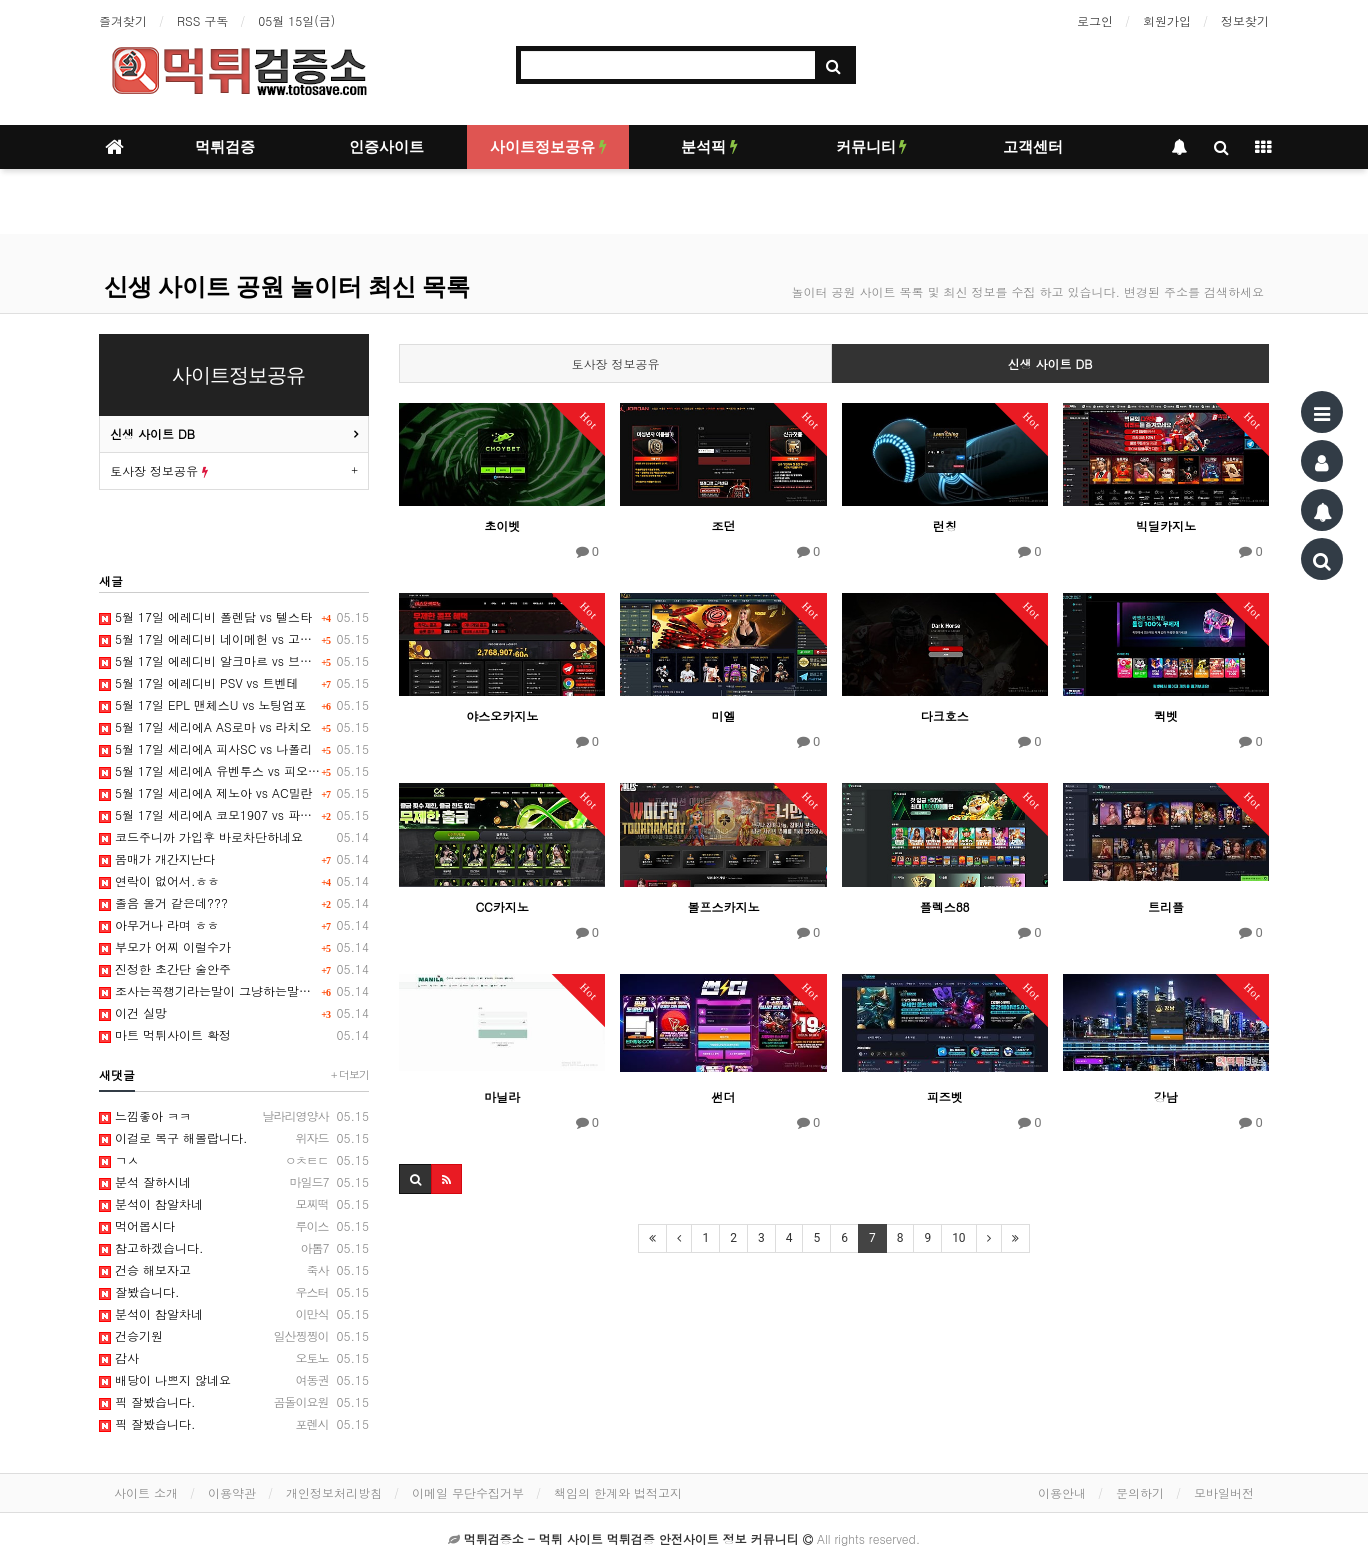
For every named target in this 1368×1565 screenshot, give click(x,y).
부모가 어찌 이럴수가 (234, 947)
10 (959, 1238)
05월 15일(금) (296, 20)
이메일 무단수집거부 (468, 1492)
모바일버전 (1224, 1492)
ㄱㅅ (234, 1160)
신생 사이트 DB (1050, 363)
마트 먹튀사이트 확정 (234, 1035)
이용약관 (232, 1492)
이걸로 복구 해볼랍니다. (234, 1138)
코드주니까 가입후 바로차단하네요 (234, 837)
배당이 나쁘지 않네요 (234, 1380)
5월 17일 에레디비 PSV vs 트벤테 (234, 683)
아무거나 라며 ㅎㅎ (234, 925)
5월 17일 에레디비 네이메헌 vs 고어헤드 (234, 639)
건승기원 (234, 1336)
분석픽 (709, 147)
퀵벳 (1166, 715)
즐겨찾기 (123, 20)
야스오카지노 (502, 715)
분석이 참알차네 (234, 1204)
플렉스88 (945, 906)
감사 (234, 1358)
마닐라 (502, 1096)
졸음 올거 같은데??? (234, 903)
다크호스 (945, 715)
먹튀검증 (225, 147)
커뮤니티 (872, 147)
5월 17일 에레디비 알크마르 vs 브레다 (234, 661)
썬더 (723, 1096)
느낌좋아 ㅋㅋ (234, 1116)
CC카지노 (501, 906)
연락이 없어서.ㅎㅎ (234, 881)
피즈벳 (945, 1096)
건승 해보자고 (234, 1270)
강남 (1166, 1096)
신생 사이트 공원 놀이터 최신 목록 (287, 287)
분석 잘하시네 (234, 1182)
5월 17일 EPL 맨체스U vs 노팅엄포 (234, 705)
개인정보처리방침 (334, 1492)
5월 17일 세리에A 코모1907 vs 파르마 (234, 815)
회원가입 (1167, 20)
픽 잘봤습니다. (234, 1402)
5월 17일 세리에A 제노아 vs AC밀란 (234, 793)
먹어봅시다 (234, 1226)
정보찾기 (1245, 20)
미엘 (723, 715)
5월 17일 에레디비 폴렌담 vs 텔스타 (234, 617)
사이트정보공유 (548, 147)
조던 (723, 525)
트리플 (1166, 906)
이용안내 (1062, 1492)
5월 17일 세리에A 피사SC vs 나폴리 (234, 749)
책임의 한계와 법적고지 (618, 1492)
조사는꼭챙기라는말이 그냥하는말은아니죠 (234, 991)
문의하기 (1140, 1492)
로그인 (1095, 20)
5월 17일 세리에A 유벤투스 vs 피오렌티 (234, 771)
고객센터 (1033, 147)
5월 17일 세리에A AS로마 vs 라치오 (234, 727)
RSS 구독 (202, 20)
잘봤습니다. (234, 1292)
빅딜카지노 (1166, 525)
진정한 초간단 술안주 (234, 969)
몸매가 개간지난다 (234, 859)
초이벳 (502, 525)
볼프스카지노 (723, 906)
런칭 (945, 525)
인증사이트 (386, 147)
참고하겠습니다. (234, 1248)
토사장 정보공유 (616, 363)
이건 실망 (234, 1013)
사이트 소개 (146, 1492)
